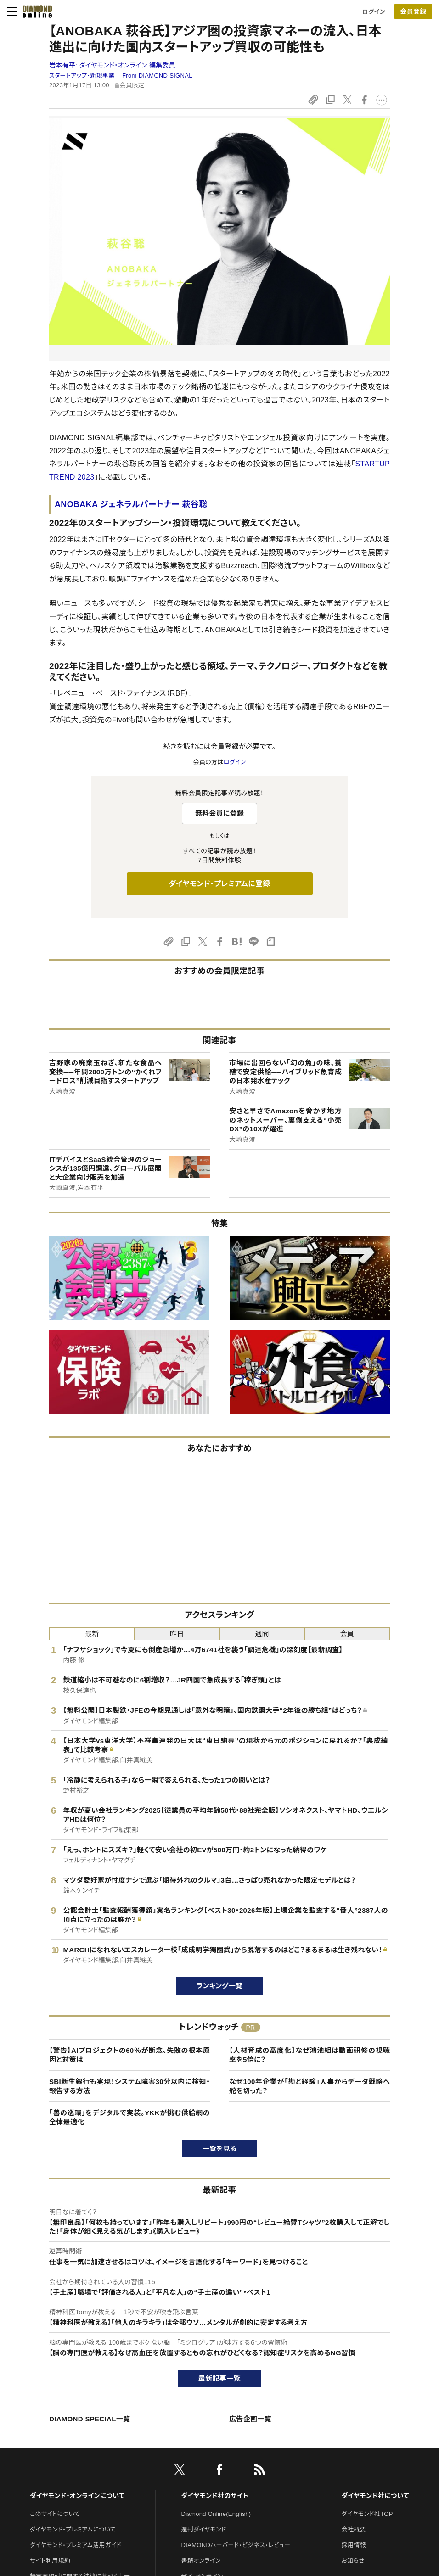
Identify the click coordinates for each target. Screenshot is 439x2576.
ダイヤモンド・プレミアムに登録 (219, 884)
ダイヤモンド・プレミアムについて (73, 2529)
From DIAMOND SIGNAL (157, 75)
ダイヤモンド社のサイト (214, 2495)
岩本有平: (112, 65)
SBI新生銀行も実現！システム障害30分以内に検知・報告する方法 (129, 2086)
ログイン (373, 12)
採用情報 (354, 2545)
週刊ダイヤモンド (203, 2529)
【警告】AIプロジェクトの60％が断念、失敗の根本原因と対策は (129, 2054)
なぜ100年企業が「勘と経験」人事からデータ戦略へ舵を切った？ (309, 2086)
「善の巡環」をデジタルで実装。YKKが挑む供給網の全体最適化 (129, 2117)
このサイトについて (55, 2513)
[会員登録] (413, 11)
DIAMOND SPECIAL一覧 (89, 2419)
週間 (262, 1633)
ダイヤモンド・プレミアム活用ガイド (75, 2545)
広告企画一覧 (250, 2419)
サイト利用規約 (50, 2560)
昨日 (177, 1633)
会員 (347, 1633)
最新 (92, 1633)
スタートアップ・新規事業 (82, 75)
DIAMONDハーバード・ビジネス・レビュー (236, 2545)
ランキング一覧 (220, 1985)
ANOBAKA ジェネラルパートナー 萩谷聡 (131, 504)
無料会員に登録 (219, 813)
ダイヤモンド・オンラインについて (77, 2495)
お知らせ (353, 2560)
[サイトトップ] (34, 11)
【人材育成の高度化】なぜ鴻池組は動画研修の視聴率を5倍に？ (309, 2054)
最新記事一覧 (219, 2378)
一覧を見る (220, 2148)
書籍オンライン (201, 2560)
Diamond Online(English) (216, 2513)
